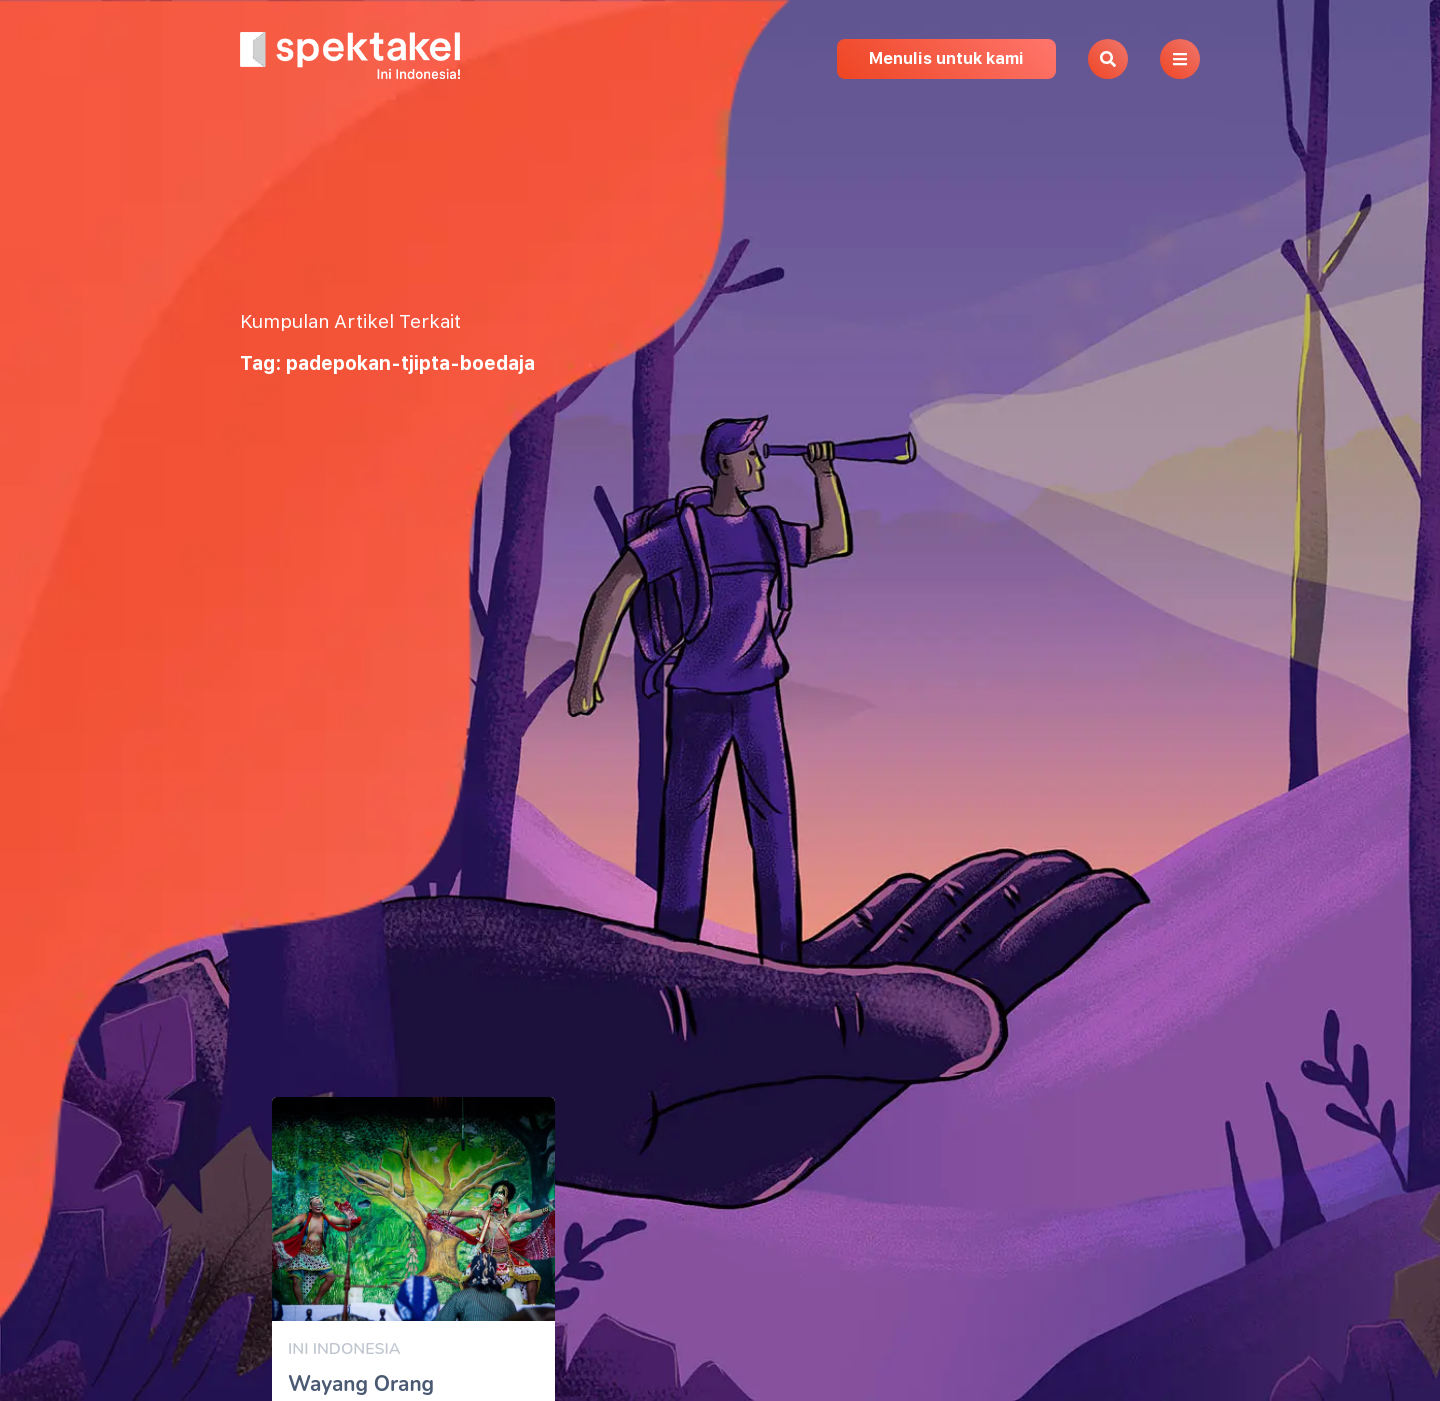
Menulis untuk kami (946, 58)
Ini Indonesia (344, 1349)
